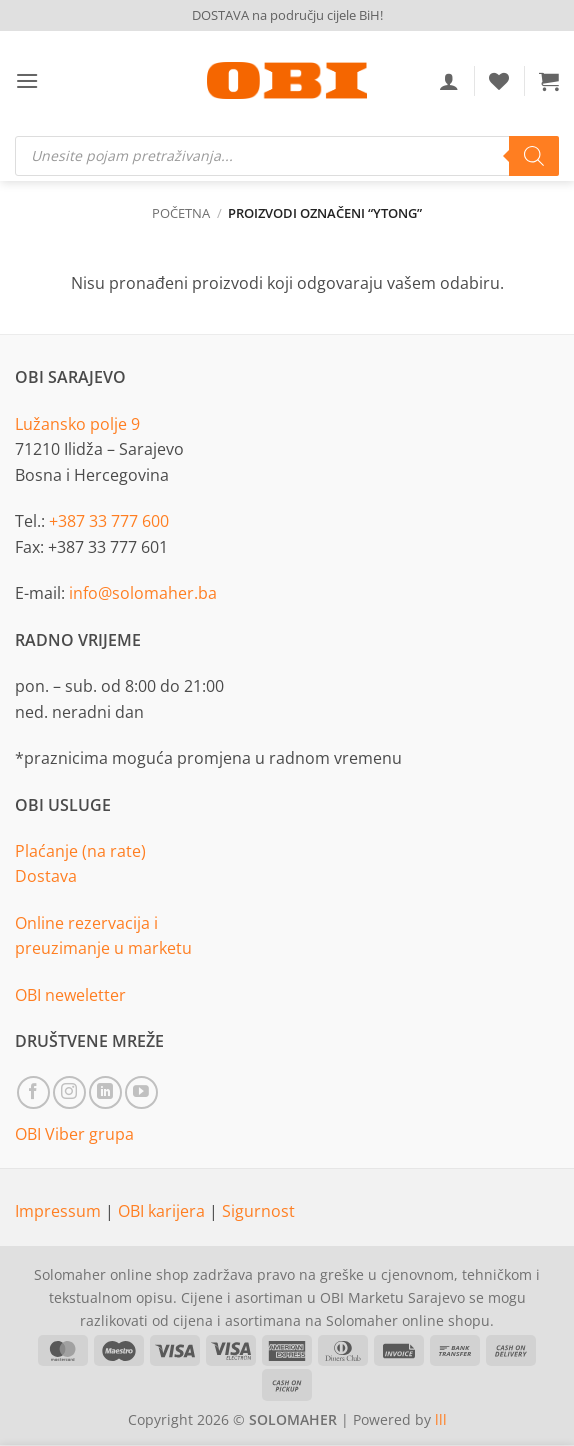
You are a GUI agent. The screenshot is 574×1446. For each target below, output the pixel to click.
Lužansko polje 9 (77, 424)
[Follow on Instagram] (69, 1092)
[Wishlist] (499, 81)
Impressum (60, 1211)
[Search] (534, 156)
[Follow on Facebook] (33, 1092)
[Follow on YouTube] (141, 1092)
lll (441, 1419)
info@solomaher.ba (143, 593)
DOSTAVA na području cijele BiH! (287, 15)
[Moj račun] (449, 81)
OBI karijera (163, 1211)
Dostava (46, 876)
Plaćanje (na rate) (80, 851)
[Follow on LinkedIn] (105, 1092)
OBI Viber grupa (74, 1134)
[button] (27, 80)
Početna (181, 213)
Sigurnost (258, 1211)
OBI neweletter (70, 995)
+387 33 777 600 (109, 521)
